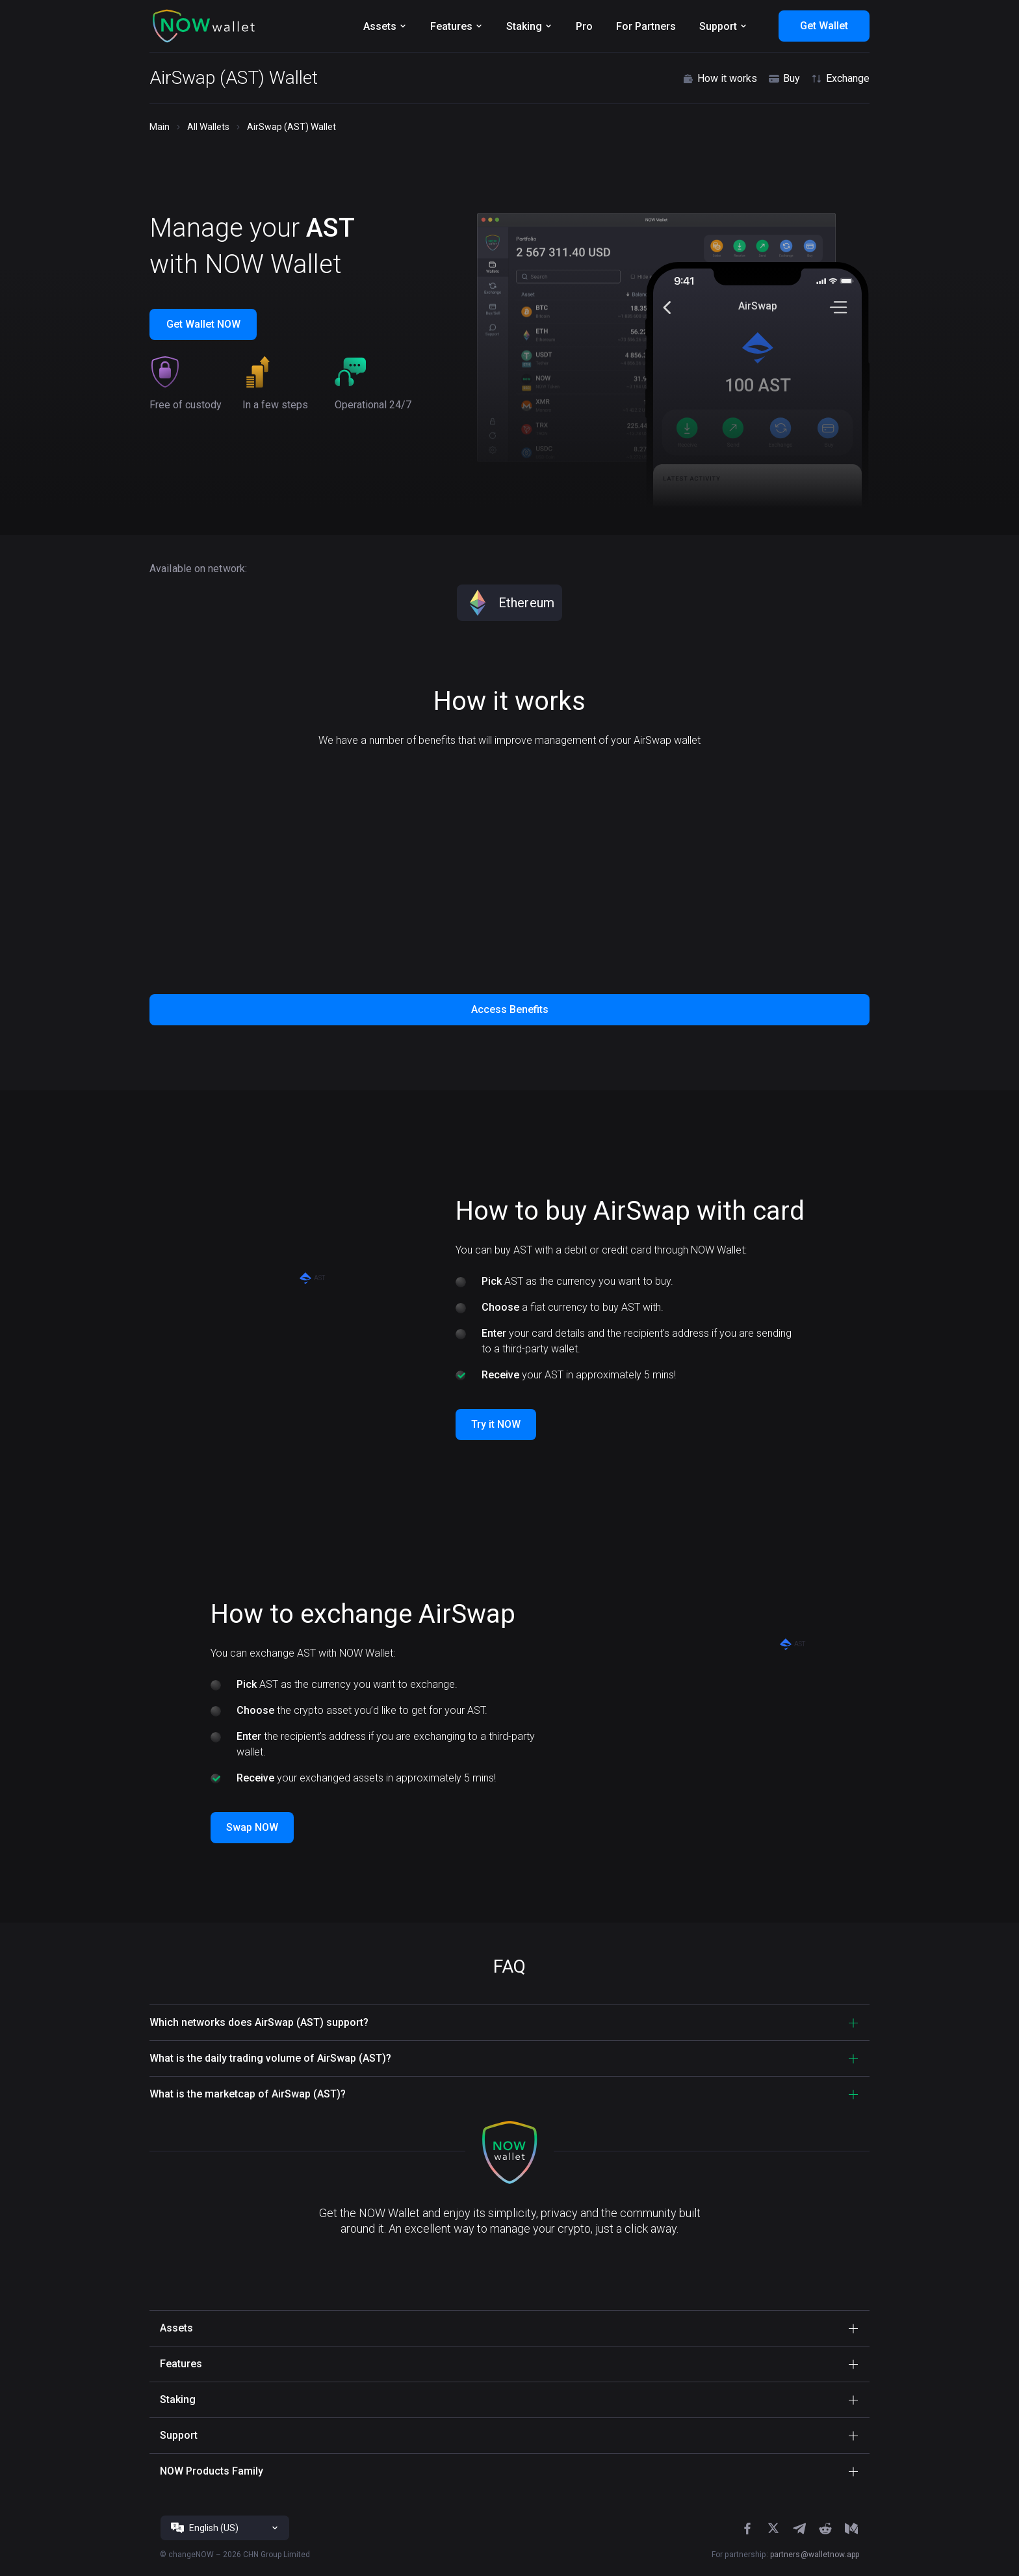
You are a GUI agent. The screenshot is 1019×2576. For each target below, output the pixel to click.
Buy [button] (783, 78)
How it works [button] (719, 78)
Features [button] (181, 2364)
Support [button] (179, 2435)
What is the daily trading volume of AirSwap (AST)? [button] (270, 2058)
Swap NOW (252, 1827)
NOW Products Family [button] (211, 2471)
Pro (584, 26)
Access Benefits (509, 1009)
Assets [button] (176, 2328)
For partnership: (785, 2554)
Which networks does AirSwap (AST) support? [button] (258, 2022)
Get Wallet (824, 26)
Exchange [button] (840, 78)
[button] (204, 26)
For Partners (646, 26)
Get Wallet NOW (203, 324)
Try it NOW (496, 1424)
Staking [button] (178, 2399)
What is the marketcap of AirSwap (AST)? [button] (247, 2094)
